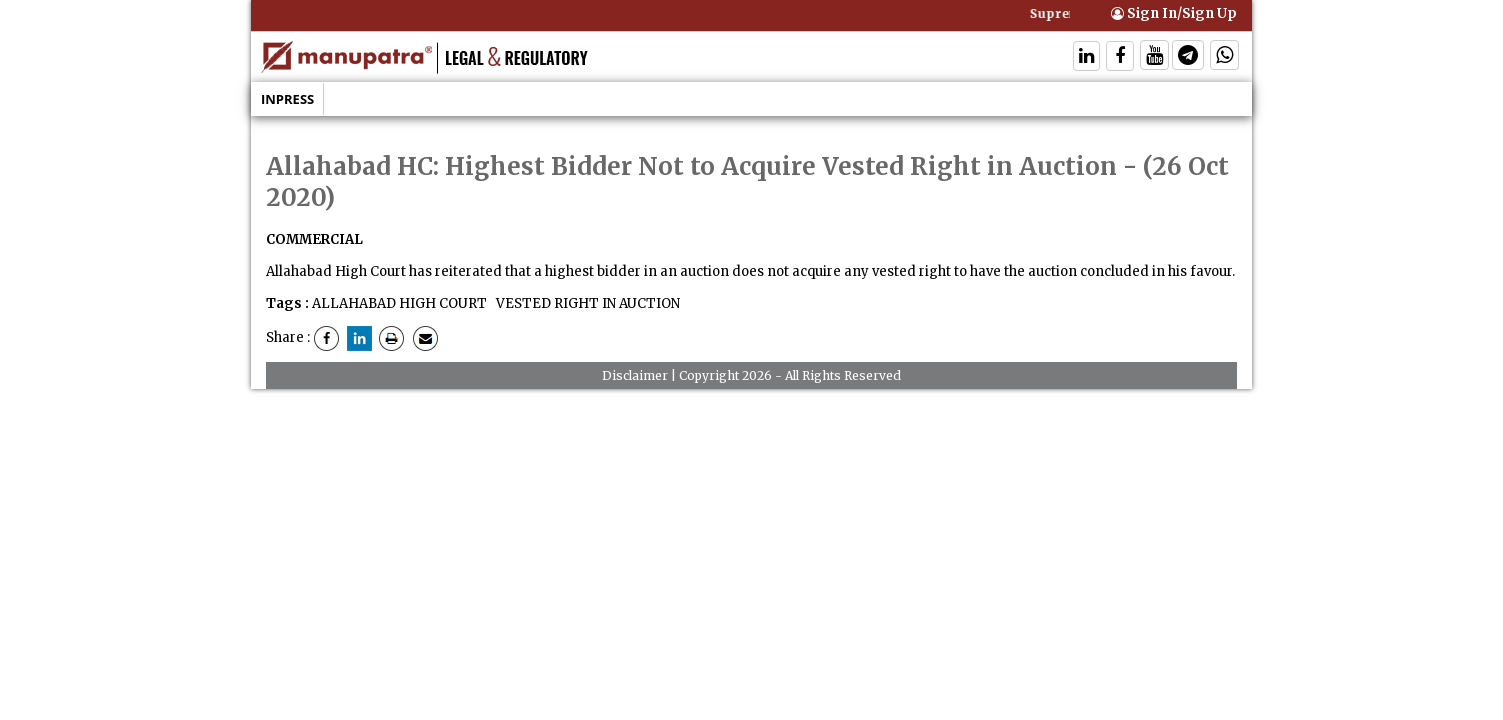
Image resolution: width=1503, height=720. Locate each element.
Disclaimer (635, 375)
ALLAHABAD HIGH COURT (399, 303)
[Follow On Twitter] (1154, 57)
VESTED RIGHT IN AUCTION (586, 303)
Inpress (287, 99)
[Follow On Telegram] (1188, 57)
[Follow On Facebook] (1120, 57)
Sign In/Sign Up (1174, 13)
